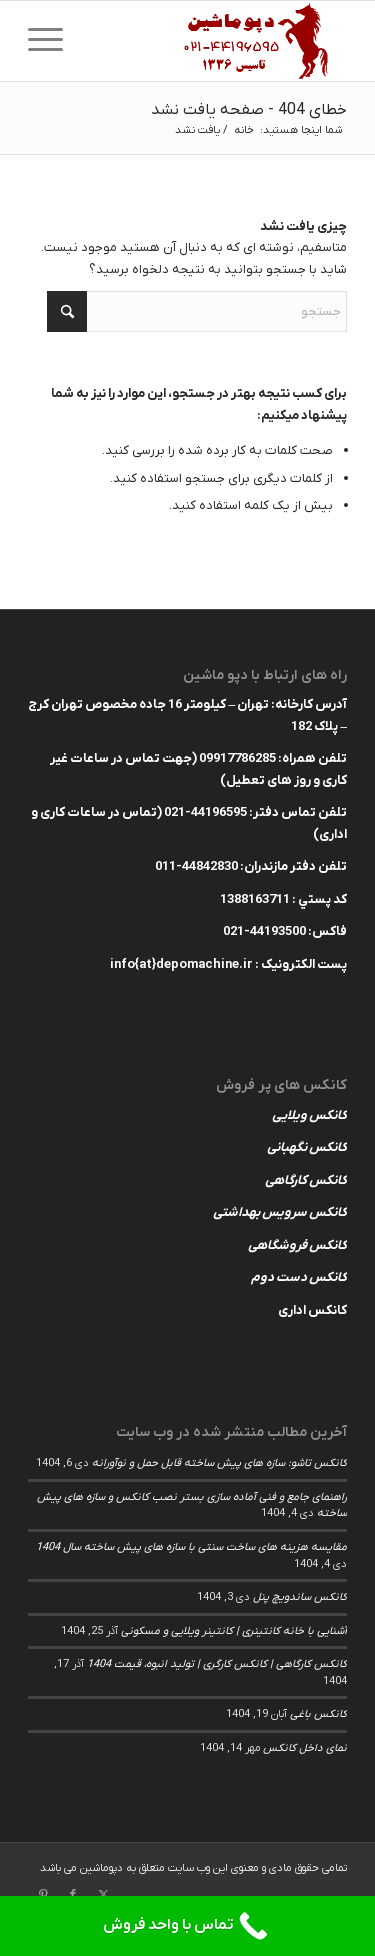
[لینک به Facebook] (73, 1895)
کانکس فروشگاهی (297, 1245)
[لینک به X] (103, 1895)
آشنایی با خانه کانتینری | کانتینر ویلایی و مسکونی (234, 1631)
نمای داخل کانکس (305, 1748)
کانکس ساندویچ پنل (300, 1597)
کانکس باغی (318, 1714)
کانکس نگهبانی (307, 1147)
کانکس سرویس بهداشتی (280, 1212)
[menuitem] (52, 41)
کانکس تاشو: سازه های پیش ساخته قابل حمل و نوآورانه (219, 1463)
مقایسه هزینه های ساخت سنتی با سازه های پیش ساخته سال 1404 (191, 1547)
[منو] (52, 41)
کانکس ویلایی (309, 1115)
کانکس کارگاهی (306, 1180)
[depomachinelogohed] (219, 41)
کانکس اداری (312, 1310)
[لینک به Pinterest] (43, 1895)
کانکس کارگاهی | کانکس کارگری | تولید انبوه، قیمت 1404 (217, 1664)
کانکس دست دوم (299, 1277)
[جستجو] (197, 311)
